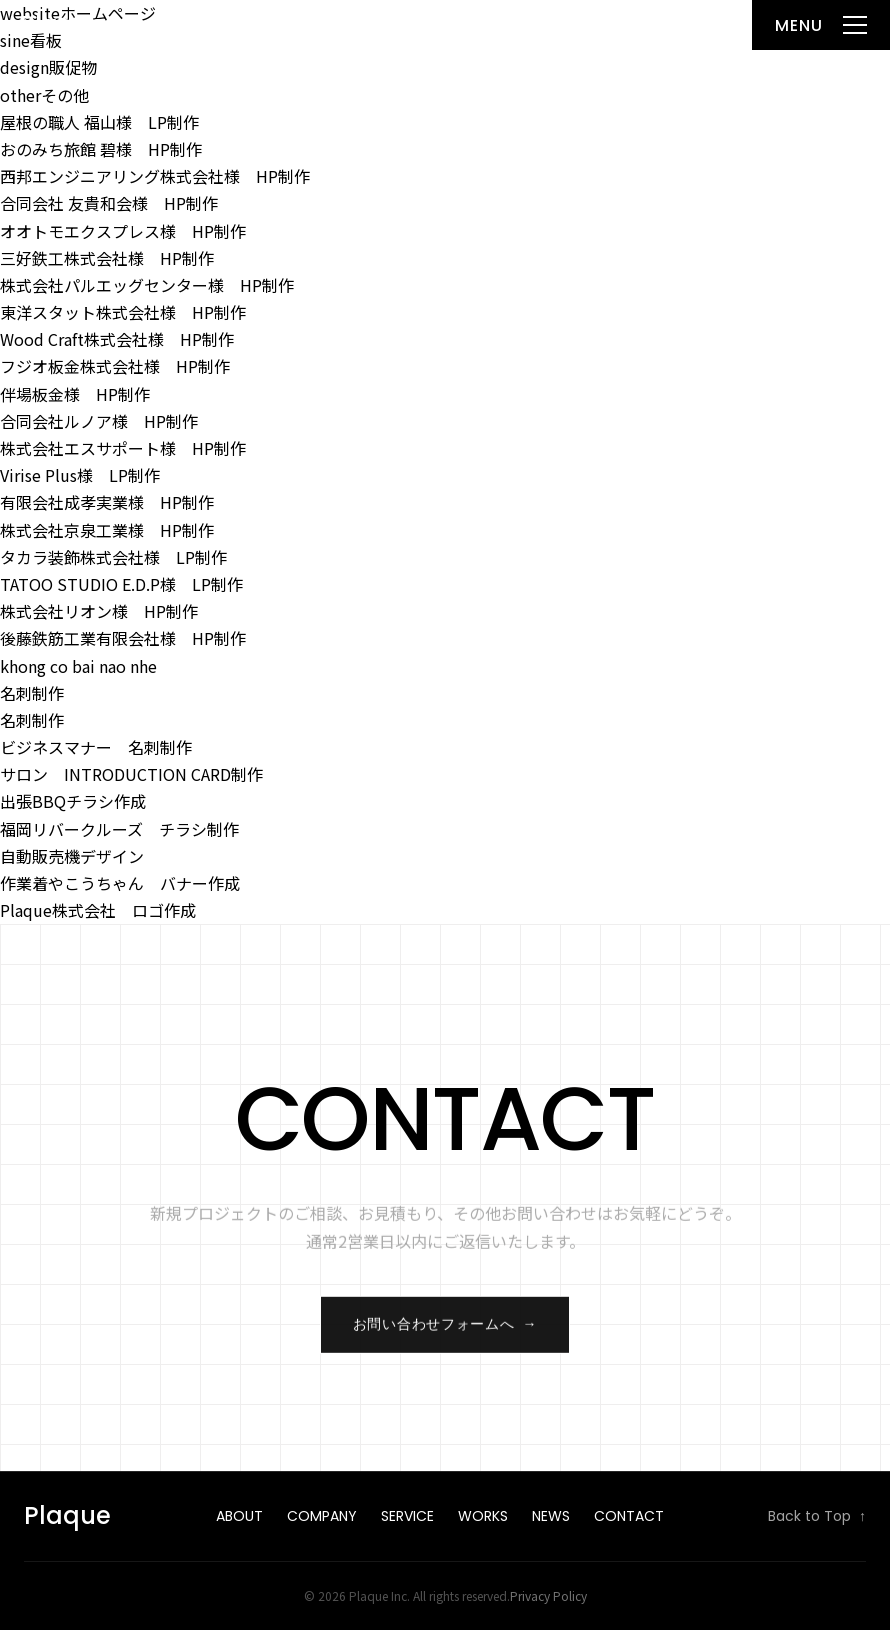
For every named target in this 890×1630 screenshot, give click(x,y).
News (551, 1516)
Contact (629, 1516)
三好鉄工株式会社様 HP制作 (107, 258)
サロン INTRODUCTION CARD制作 (131, 774)
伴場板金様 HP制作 (75, 394)
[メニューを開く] (821, 25)
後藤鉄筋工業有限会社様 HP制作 (123, 638)
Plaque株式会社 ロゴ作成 (98, 910)
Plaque (62, 24)
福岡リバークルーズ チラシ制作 (119, 829)
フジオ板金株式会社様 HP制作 (115, 366)
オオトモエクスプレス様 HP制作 (123, 231)
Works (483, 1516)
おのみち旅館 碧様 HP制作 (101, 149)
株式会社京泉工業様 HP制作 (107, 530)
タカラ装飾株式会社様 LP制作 (113, 557)
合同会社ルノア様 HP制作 (99, 421)
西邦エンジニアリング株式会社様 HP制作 (155, 176)
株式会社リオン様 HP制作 (99, 611)
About (239, 1516)
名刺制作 (32, 693)
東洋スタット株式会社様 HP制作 (123, 312)
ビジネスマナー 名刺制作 (96, 747)
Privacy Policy (548, 1595)
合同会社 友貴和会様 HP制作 (109, 203)
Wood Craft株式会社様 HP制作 (117, 339)
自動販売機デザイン (72, 856)
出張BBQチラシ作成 (73, 801)
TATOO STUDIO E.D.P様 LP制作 (121, 584)
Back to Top (817, 1517)
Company (322, 1516)
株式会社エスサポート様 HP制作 (123, 448)
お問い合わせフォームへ (445, 1332)
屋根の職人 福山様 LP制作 (99, 122)
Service (407, 1516)
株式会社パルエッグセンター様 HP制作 (147, 285)
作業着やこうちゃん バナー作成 (120, 883)
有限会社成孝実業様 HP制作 (107, 502)
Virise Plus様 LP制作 (80, 475)
